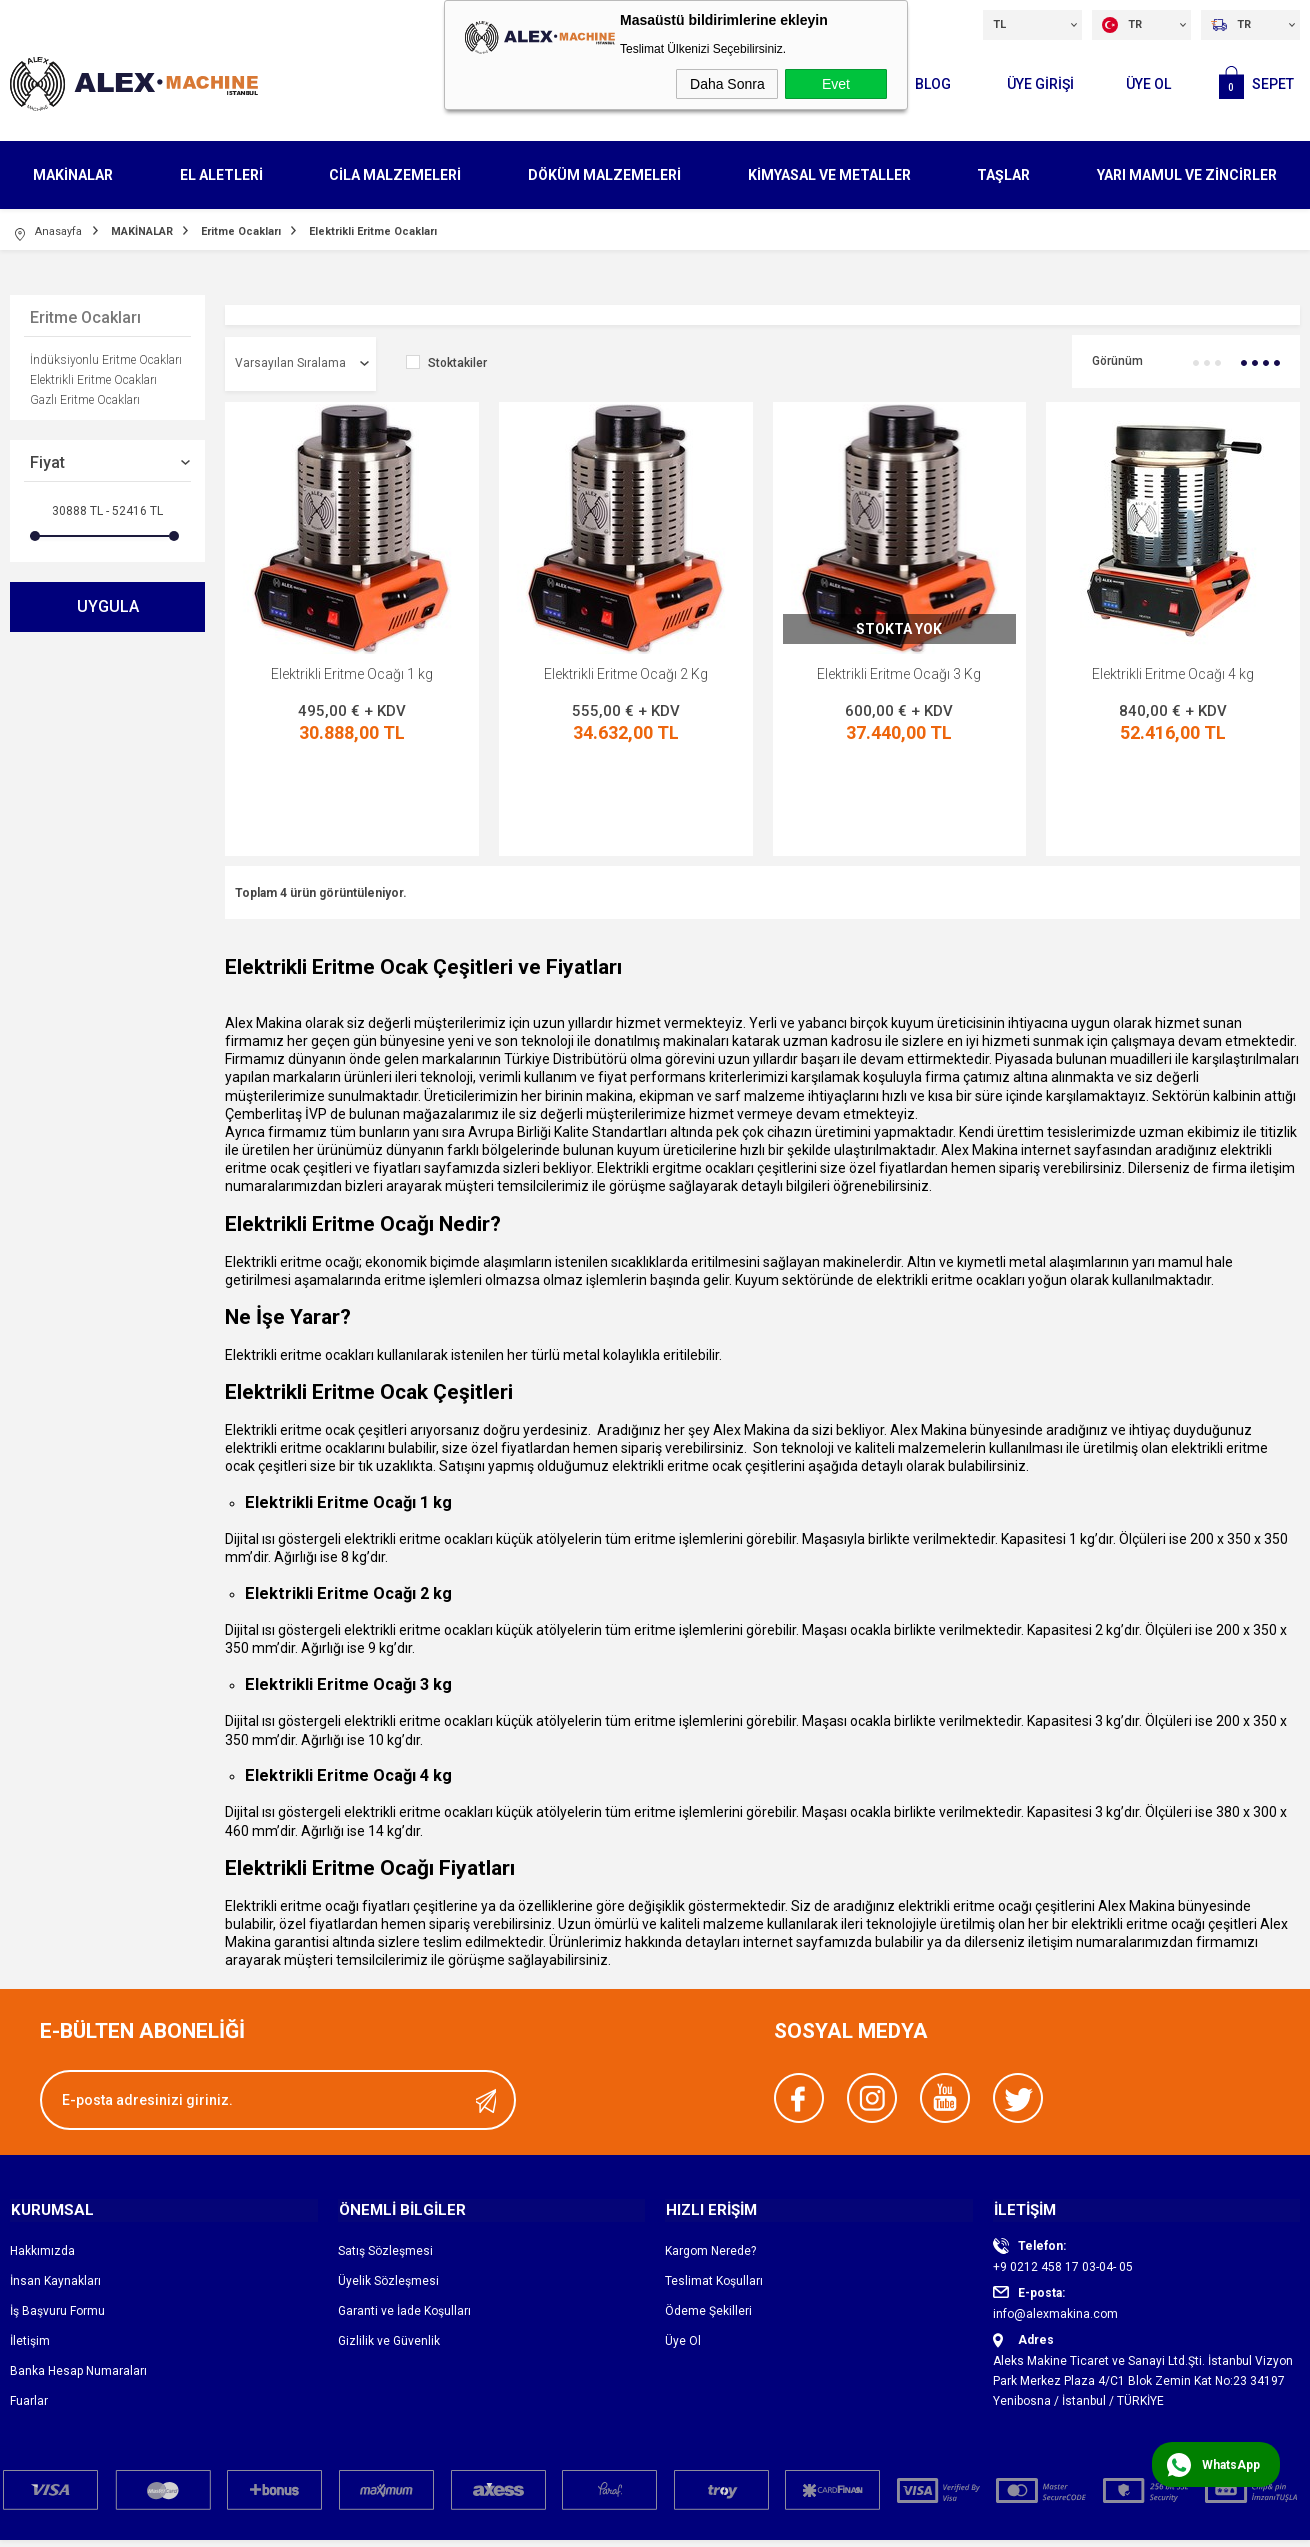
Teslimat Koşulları (714, 2192)
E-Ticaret (595, 2529)
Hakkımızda (42, 2162)
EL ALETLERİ (221, 174)
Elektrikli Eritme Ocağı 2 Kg (626, 674)
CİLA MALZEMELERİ (395, 174)
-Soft (552, 2529)
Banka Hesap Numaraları (78, 2282)
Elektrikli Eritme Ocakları (93, 380)
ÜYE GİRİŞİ (1037, 83)
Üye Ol (1146, 83)
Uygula (108, 606)
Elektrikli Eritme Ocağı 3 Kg (899, 674)
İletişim (30, 2252)
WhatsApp (1231, 2465)
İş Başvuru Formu (57, 2222)
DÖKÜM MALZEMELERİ (604, 174)
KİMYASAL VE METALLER (829, 174)
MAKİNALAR (73, 174)
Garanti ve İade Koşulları (404, 2222)
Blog (928, 83)
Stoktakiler (446, 363)
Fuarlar (29, 2312)
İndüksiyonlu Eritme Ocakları (106, 360)
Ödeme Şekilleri (708, 2222)
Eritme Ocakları (85, 317)
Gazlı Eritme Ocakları (85, 400)
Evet (836, 84)
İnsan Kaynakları (55, 2192)
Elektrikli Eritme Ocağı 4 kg (1173, 674)
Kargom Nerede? (710, 2162)
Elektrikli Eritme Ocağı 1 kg (352, 674)
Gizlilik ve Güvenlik (389, 2252)
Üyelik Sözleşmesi (388, 2192)
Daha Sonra (727, 84)
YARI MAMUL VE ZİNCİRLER (1187, 174)
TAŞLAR (1003, 174)
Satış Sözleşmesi (385, 2162)
